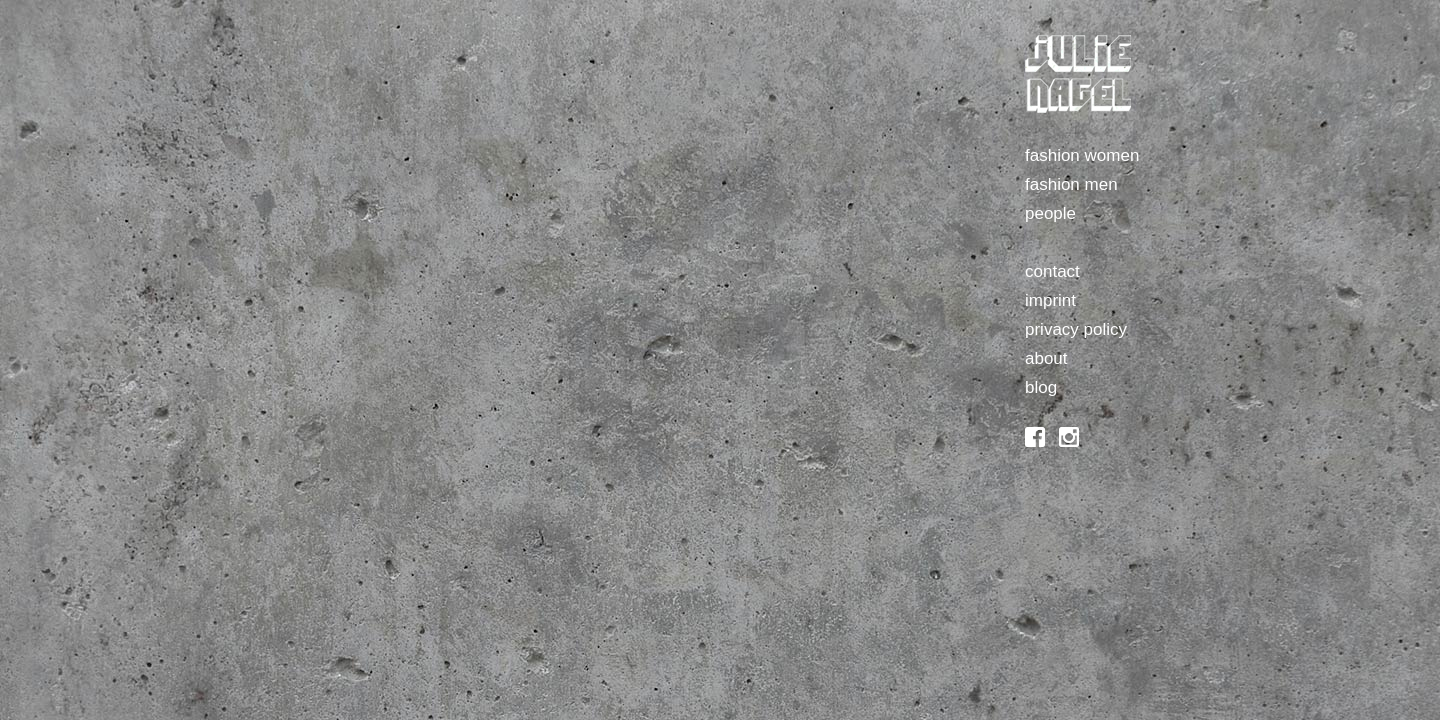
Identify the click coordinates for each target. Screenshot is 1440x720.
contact (1052, 271)
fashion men (1071, 184)
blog (1041, 387)
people (1050, 213)
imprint (1050, 300)
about (1046, 358)
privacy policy (1076, 329)
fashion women (1082, 155)
